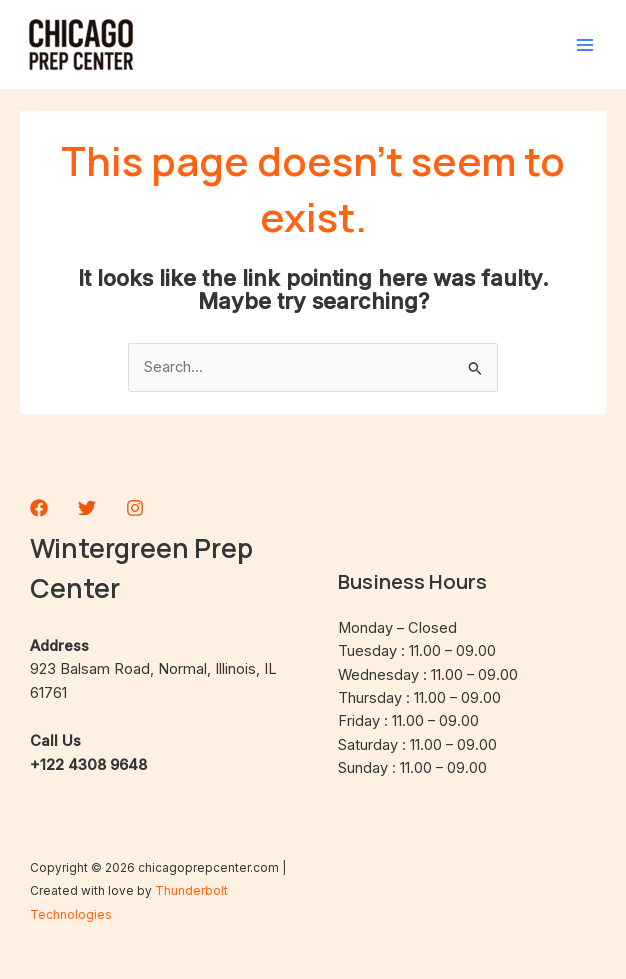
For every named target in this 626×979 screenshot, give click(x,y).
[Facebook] (39, 508)
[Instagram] (135, 508)
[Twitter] (87, 508)
